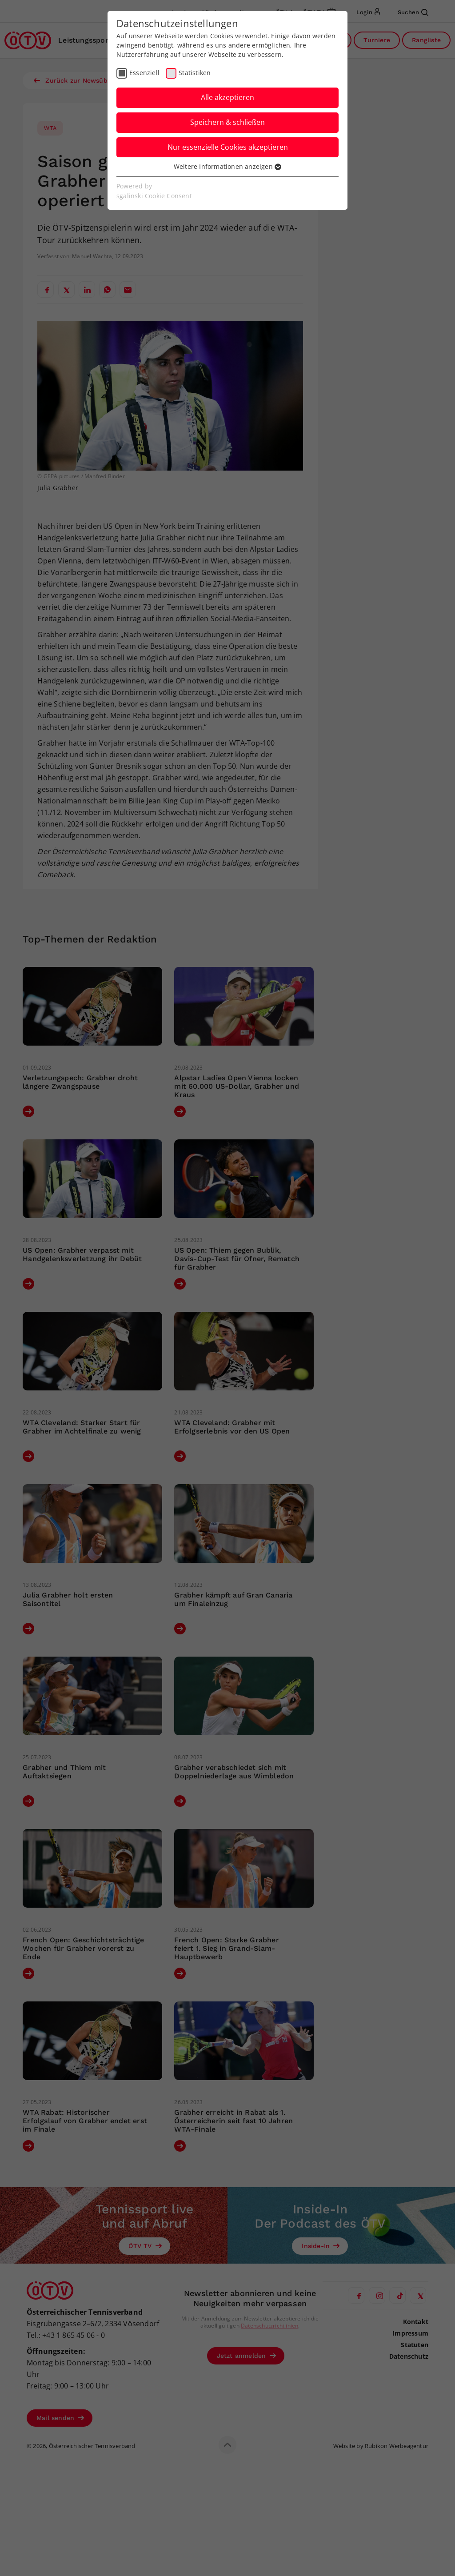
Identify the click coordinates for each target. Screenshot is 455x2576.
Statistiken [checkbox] (195, 72)
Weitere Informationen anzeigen (227, 166)
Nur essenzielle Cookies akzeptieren (228, 147)
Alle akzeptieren (227, 97)
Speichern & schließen (227, 122)
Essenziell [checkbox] (144, 72)
